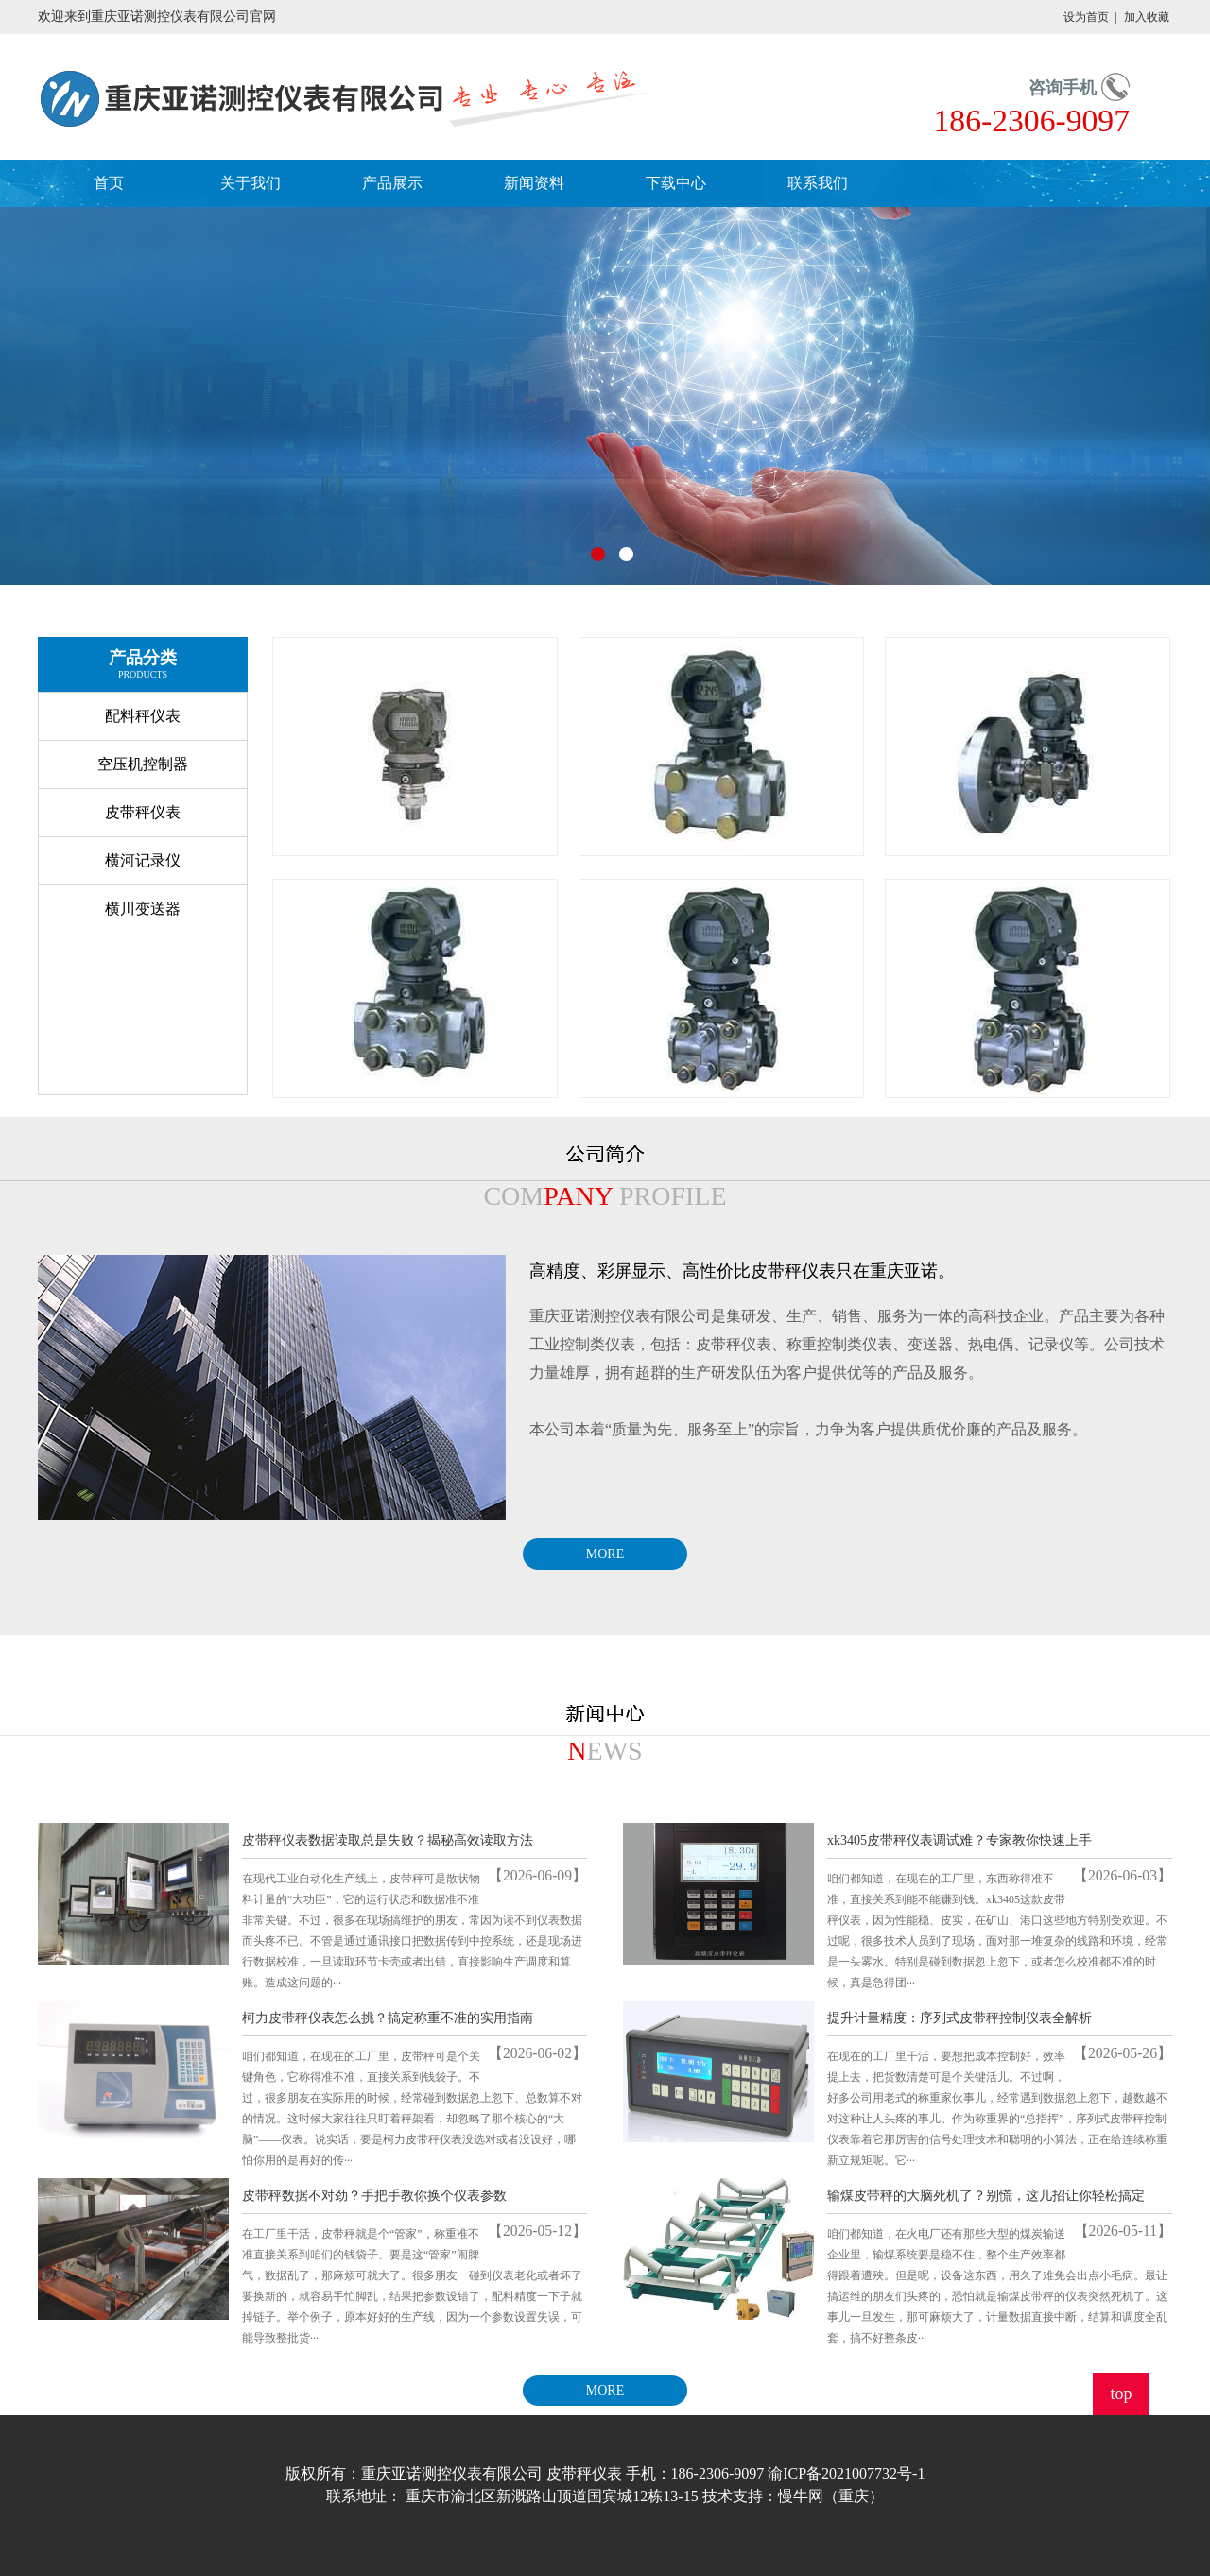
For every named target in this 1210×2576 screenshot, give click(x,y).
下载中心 (676, 183)
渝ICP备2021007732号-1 (846, 2473)
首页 (109, 183)
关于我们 (250, 183)
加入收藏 (1146, 17)
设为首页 (1086, 17)
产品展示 (392, 183)
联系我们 (817, 183)
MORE (605, 1554)
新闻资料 (534, 183)
